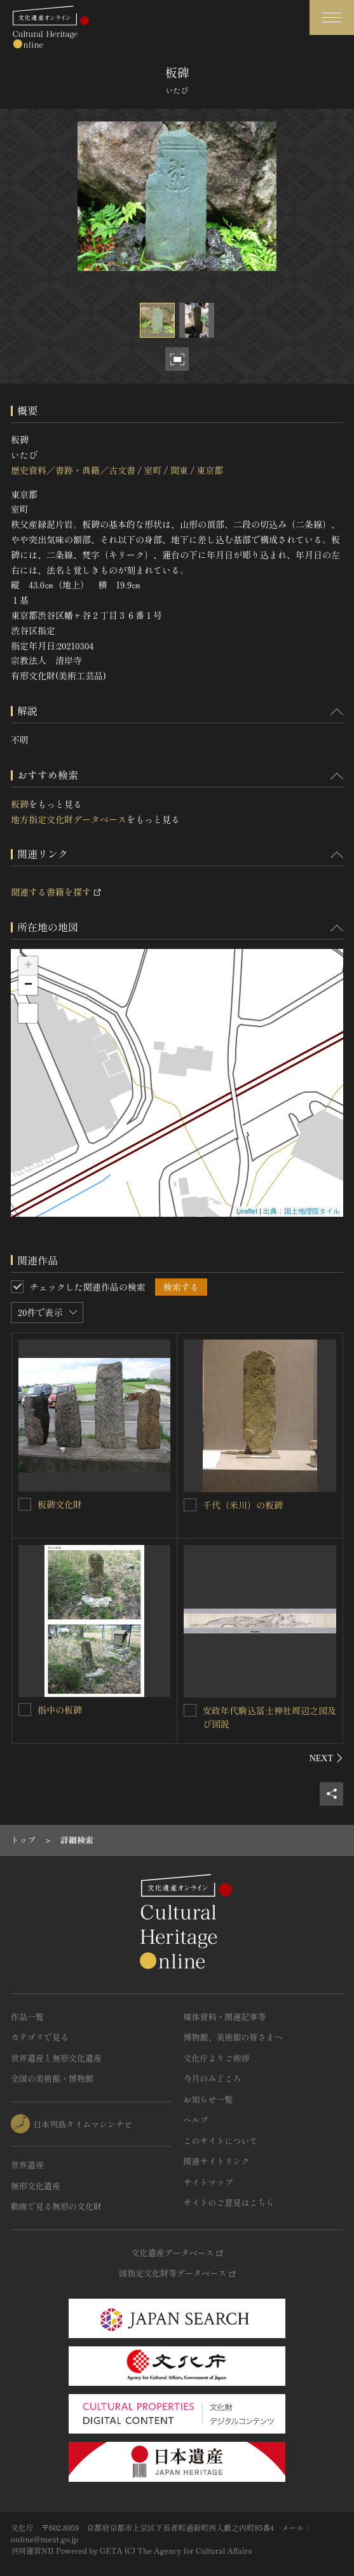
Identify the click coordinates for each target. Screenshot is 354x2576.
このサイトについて (221, 2141)
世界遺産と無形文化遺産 (56, 2058)
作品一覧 (27, 2017)
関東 (179, 470)
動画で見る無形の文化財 (56, 2206)
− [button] (28, 985)
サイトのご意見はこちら (229, 2202)
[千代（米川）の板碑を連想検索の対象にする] (190, 1505)
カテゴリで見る (40, 2037)
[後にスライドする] (326, 1758)
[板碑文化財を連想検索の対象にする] (24, 1504)
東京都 (209, 470)
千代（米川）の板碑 (243, 1505)
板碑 (20, 804)
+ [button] (28, 966)
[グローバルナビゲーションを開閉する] (332, 17)
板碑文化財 (59, 1504)
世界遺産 (27, 2165)
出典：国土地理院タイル (301, 1211)
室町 (152, 470)
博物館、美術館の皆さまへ (233, 2037)
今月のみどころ (213, 2078)
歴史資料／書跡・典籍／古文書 (73, 470)
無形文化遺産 (35, 2186)
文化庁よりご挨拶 (217, 2058)
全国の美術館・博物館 (52, 2078)
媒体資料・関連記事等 (225, 2017)
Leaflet (246, 1211)
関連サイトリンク (217, 2161)
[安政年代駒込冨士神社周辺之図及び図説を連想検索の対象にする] (190, 1710)
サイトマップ (208, 2182)
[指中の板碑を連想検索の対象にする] (24, 1709)
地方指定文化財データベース (68, 819)
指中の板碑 (59, 1709)
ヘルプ (196, 2120)
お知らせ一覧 (208, 2099)
